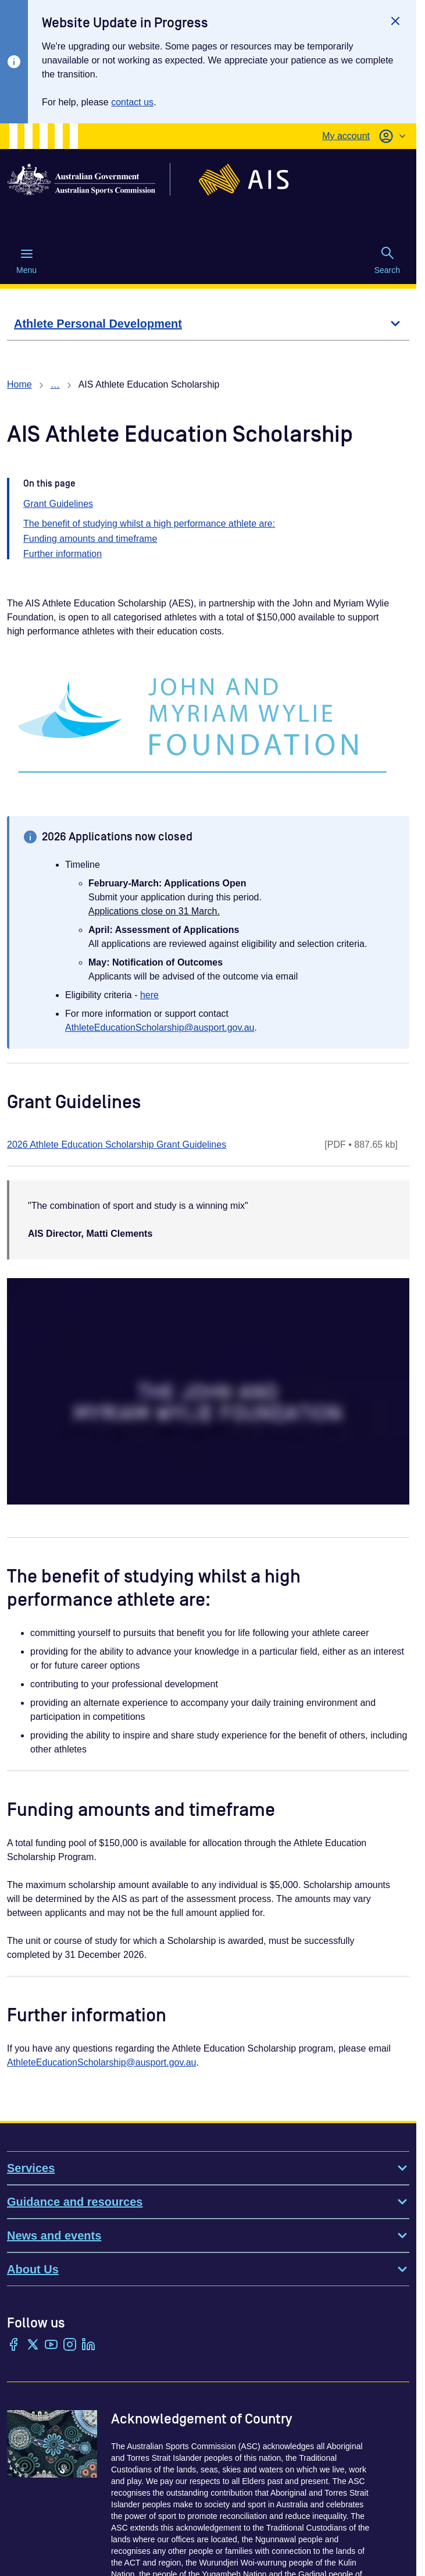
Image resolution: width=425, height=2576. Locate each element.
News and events (208, 2236)
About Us (208, 2269)
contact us (132, 102)
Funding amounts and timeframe (90, 539)
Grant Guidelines (58, 504)
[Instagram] (70, 2345)
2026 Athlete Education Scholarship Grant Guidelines (116, 1144)
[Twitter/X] (33, 2345)
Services (208, 2168)
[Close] (395, 21)
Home (19, 384)
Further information (62, 554)
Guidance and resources (208, 2202)
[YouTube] (51, 2345)
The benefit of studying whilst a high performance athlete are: (149, 523)
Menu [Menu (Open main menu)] (26, 261)
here (149, 995)
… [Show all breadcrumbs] (55, 384)
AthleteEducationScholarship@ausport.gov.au (159, 1027)
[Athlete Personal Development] (208, 323)
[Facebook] (14, 2345)
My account (346, 136)
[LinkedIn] (88, 2345)
